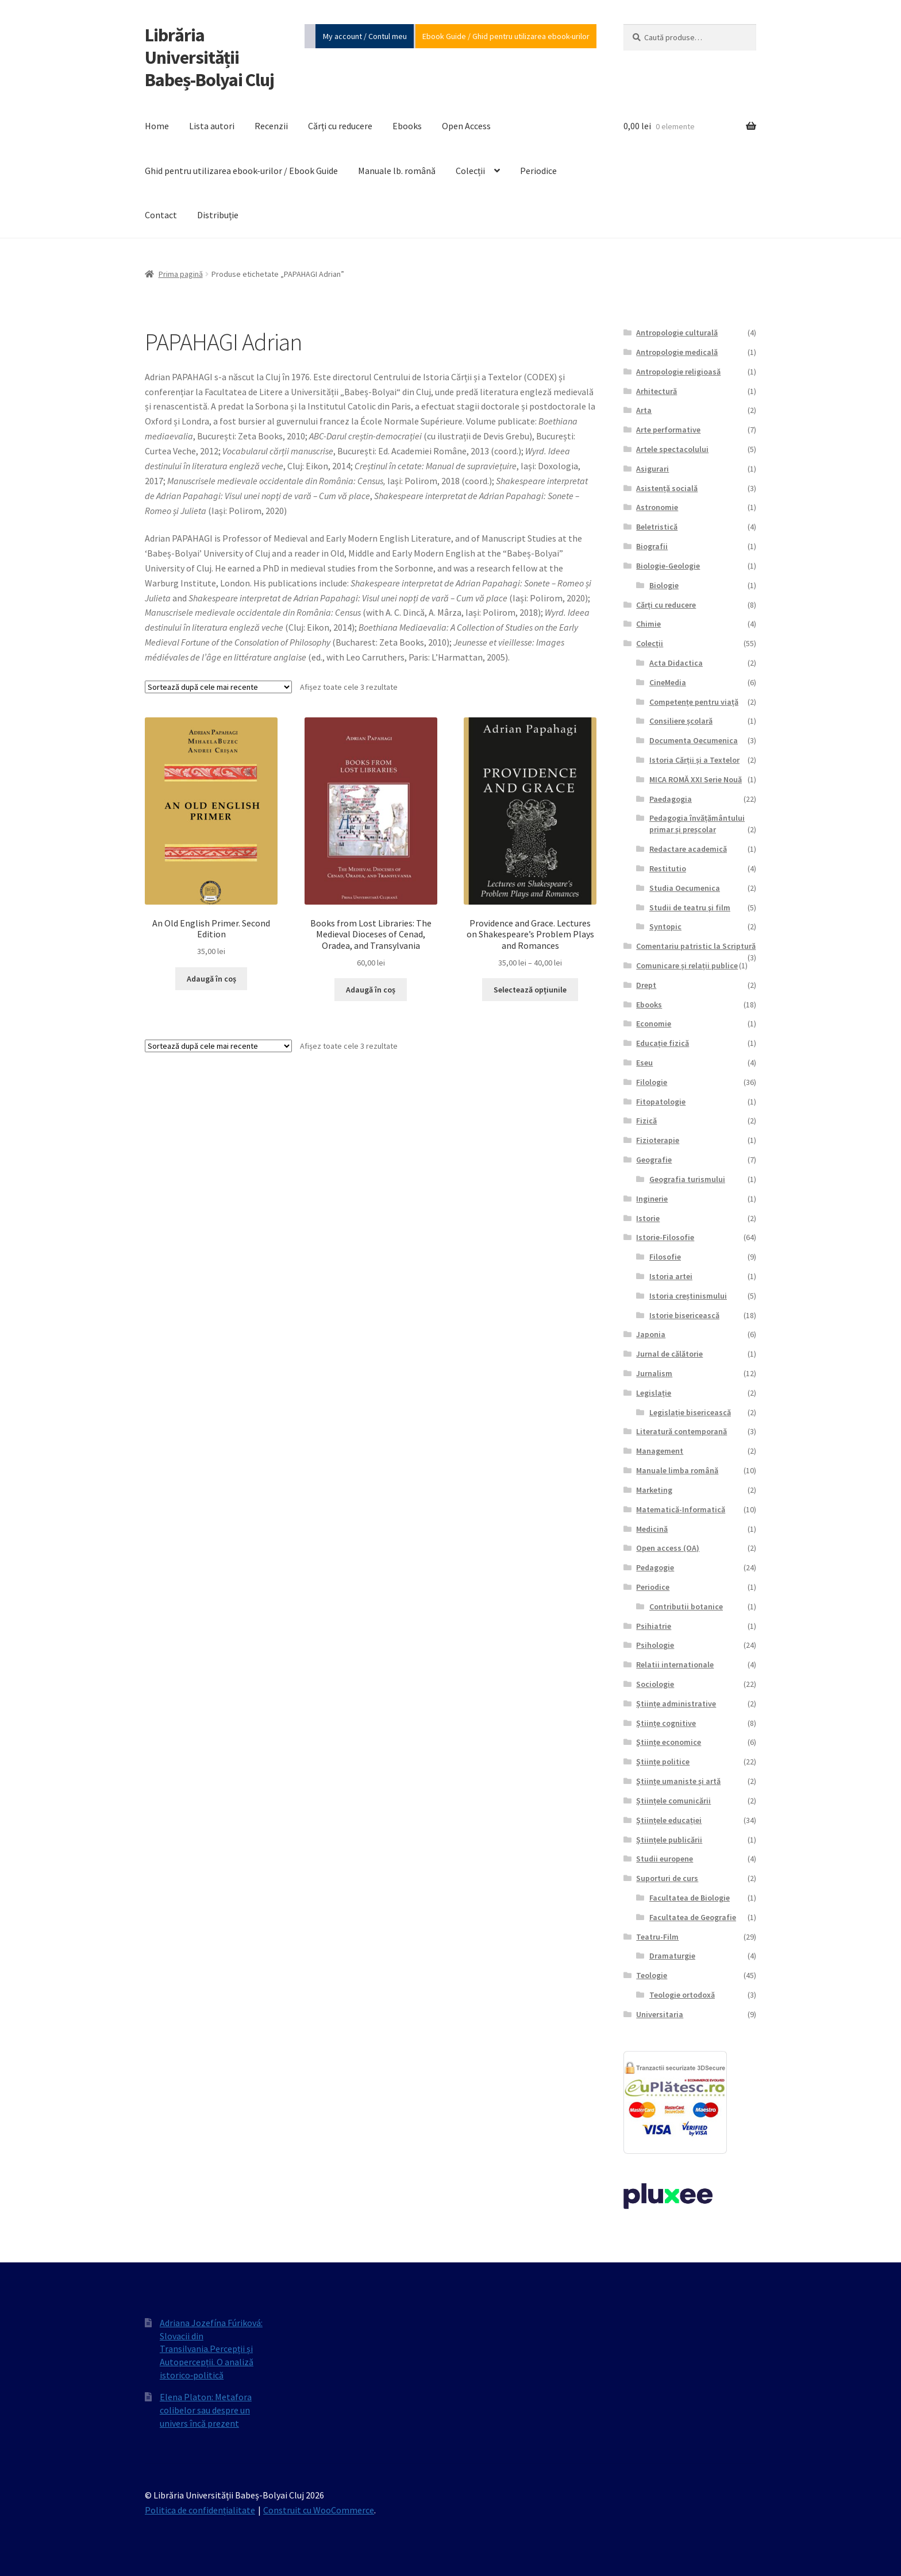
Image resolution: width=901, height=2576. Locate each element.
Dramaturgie (672, 1956)
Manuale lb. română (397, 170)
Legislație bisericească (690, 1412)
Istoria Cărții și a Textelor (694, 760)
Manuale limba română (677, 1470)
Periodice (538, 170)
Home (157, 126)
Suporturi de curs (667, 1878)
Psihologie (655, 1645)
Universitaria (659, 2014)
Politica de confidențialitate (200, 2510)
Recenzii (271, 126)
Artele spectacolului (672, 449)
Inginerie (652, 1199)
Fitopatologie (661, 1101)
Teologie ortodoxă (682, 1995)
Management (659, 1451)
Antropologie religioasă (678, 371)
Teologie (651, 1975)
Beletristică (656, 527)
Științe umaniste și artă (678, 1781)
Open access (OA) (667, 1548)
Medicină (652, 1529)
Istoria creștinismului (688, 1296)
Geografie (654, 1159)
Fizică (646, 1120)
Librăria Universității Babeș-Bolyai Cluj (209, 57)
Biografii (652, 546)
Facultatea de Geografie (692, 1917)
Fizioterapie (657, 1140)
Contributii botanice (686, 1606)
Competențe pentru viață (693, 702)
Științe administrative (676, 1703)
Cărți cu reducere (340, 126)
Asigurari (652, 469)
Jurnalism (654, 1373)
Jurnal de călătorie (669, 1354)
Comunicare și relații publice (687, 965)
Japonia (650, 1334)
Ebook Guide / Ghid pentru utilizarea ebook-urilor (506, 36)
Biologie (664, 585)
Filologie (651, 1082)
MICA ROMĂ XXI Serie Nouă (695, 779)
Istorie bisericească (684, 1315)
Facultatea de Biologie (689, 1898)
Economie (653, 1023)
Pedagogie (655, 1567)
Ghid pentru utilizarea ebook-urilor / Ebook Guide (241, 170)
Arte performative (668, 429)
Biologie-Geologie (668, 566)
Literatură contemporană (681, 1431)
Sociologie (655, 1684)
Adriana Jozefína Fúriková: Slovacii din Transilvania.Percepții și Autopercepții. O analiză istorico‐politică (211, 2349)
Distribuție (217, 215)
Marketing (654, 1490)
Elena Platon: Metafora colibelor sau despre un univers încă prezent (206, 2409)
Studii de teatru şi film (689, 907)
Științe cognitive (666, 1723)
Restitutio (667, 868)
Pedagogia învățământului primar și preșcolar (697, 824)
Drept (646, 985)
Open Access (466, 126)
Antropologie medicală (677, 352)
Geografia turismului (687, 1179)
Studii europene (664, 1858)
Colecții (470, 170)
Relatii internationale (675, 1664)
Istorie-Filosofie (665, 1237)
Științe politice (663, 1761)
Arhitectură (656, 391)
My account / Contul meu (365, 36)
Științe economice (668, 1742)
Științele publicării (669, 1840)
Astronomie (657, 507)
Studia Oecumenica (684, 888)
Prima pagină (181, 274)
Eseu (644, 1062)
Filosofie (665, 1257)
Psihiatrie (653, 1626)
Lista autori (211, 126)
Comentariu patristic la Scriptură (696, 946)
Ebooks (407, 126)
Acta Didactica (676, 663)
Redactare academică (688, 849)
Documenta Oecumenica (693, 740)
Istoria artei (670, 1276)
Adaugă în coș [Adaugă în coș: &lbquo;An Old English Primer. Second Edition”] (211, 979)
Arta (644, 410)
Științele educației (669, 1820)
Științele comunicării (673, 1800)
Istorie (648, 1218)
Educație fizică (662, 1043)
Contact (161, 215)
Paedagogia (670, 799)
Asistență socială (667, 488)
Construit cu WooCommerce (318, 2510)
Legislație (653, 1393)
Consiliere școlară (681, 721)
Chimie (648, 624)
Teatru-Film (657, 1937)
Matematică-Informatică (680, 1509)
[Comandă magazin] (218, 687)
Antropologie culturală (677, 332)
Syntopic (665, 926)
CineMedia (667, 682)
